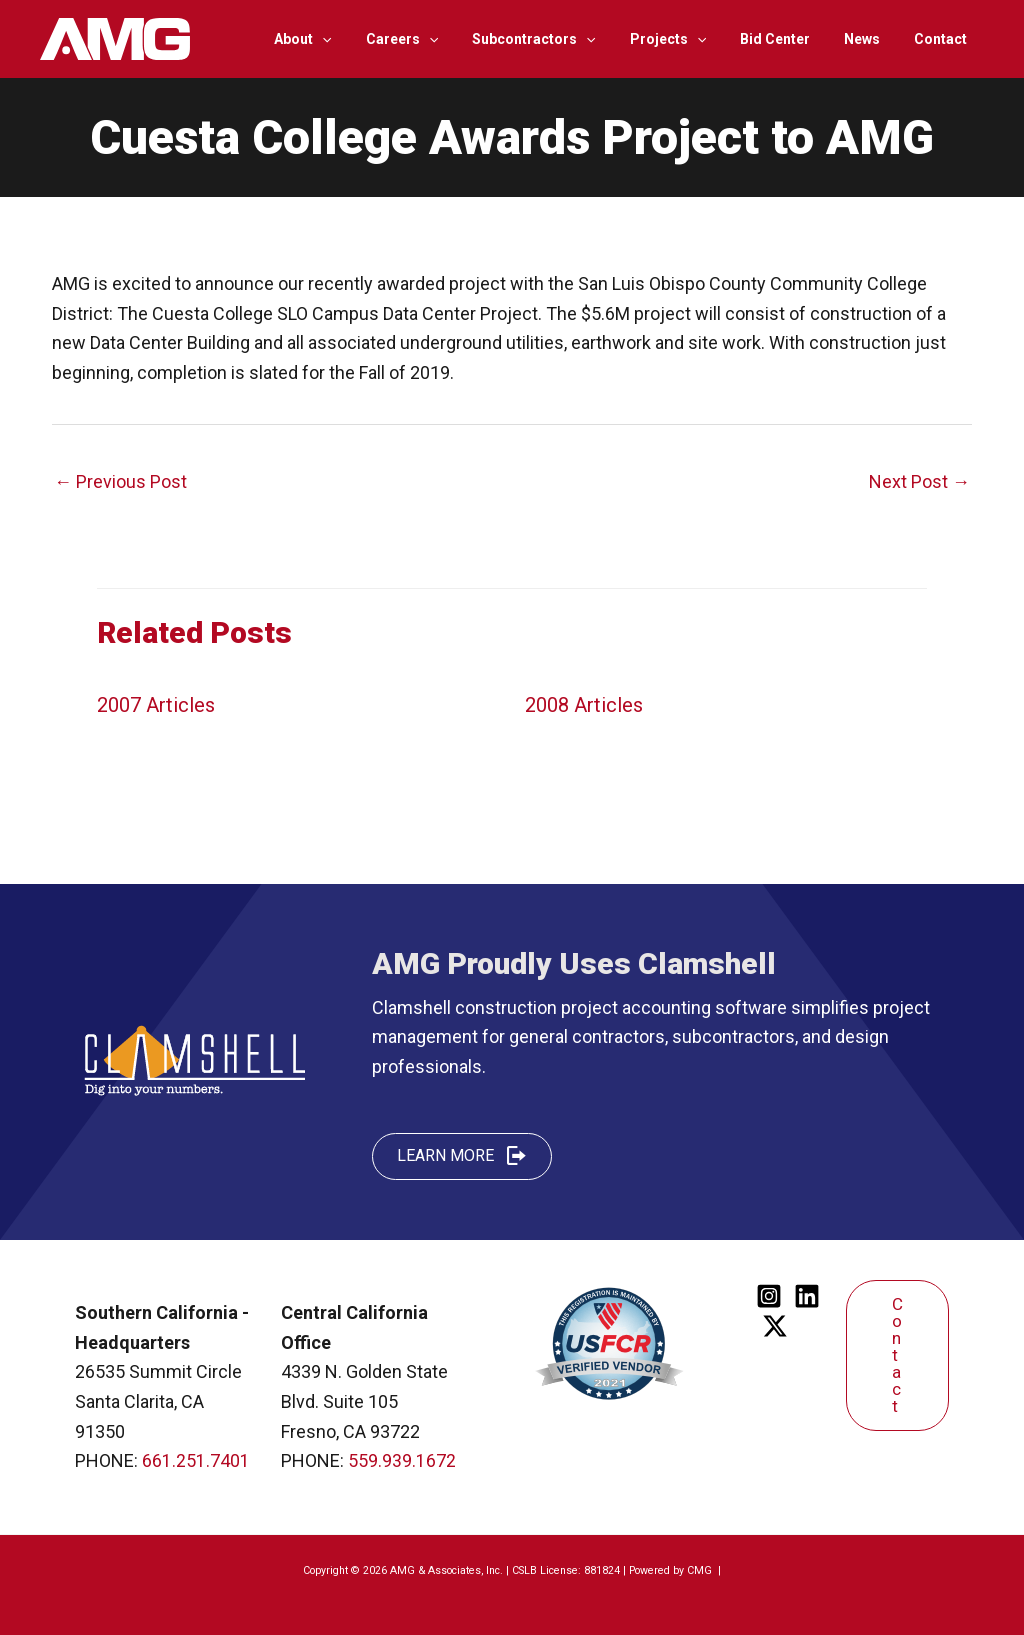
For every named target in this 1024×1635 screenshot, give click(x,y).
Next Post (919, 481)
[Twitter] (775, 1326)
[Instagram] (769, 1296)
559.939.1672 (402, 1460)
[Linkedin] (807, 1296)
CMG (701, 1570)
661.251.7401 (196, 1460)
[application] (361, 39)
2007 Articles (156, 705)
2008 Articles (584, 705)
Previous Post (120, 481)
